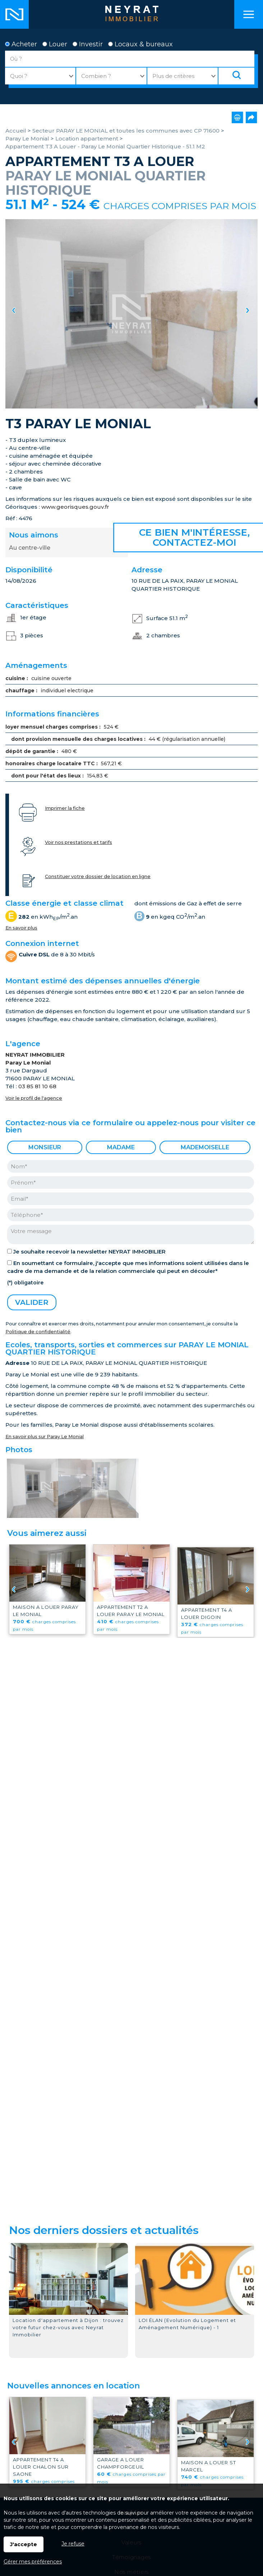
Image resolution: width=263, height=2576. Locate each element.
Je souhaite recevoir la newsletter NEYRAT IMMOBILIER (89, 1251)
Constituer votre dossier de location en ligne (98, 876)
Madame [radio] (121, 1147)
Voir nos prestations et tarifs (78, 842)
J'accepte (23, 2544)
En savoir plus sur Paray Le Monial (44, 1436)
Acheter (21, 44)
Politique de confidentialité (37, 1331)
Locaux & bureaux (140, 44)
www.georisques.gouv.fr (75, 506)
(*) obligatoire (25, 1282)
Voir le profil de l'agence (33, 1098)
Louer (54, 44)
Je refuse (72, 2543)
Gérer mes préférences (33, 2561)
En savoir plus (21, 928)
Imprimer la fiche (65, 808)
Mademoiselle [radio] (205, 1147)
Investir (88, 44)
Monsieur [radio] (44, 1147)
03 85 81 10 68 (37, 1086)
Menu (248, 14)
